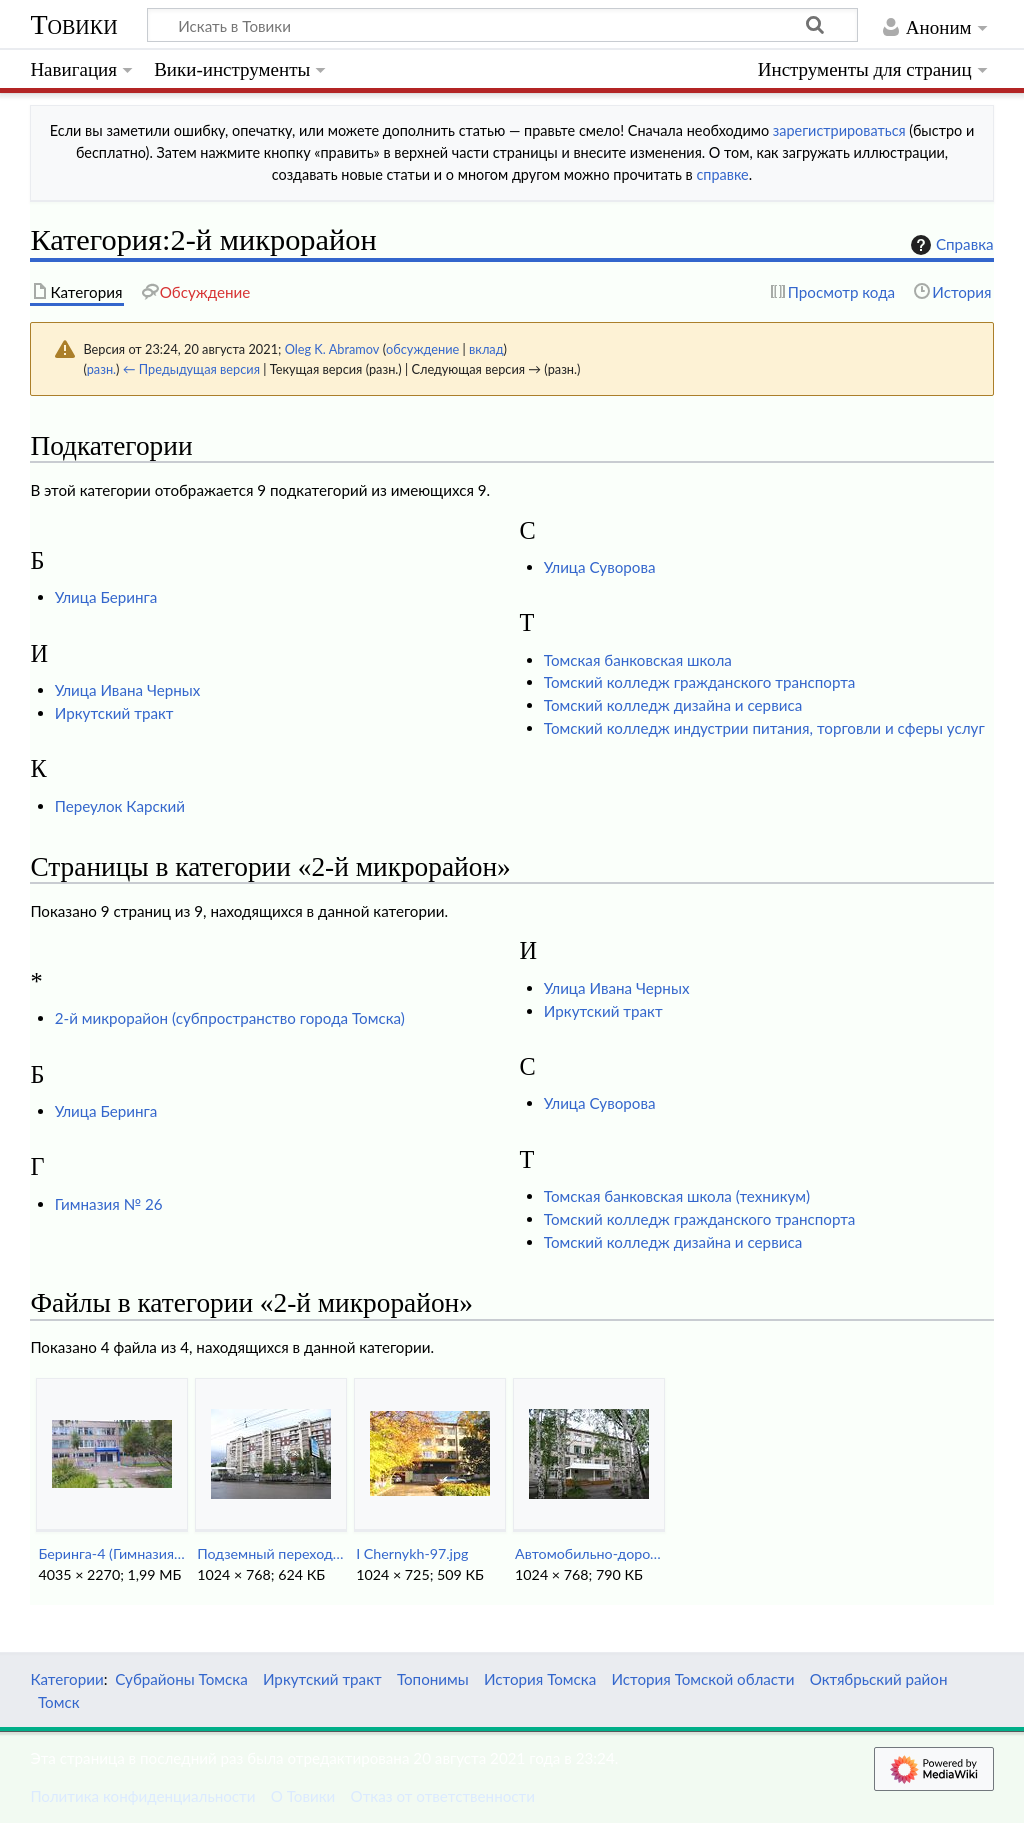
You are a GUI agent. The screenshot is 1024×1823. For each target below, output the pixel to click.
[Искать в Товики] (502, 25)
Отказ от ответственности (443, 1796)
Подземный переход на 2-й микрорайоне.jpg (270, 1553)
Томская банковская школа (638, 660)
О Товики (303, 1796)
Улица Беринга (106, 597)
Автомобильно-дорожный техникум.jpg (588, 1553)
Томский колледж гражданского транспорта (700, 682)
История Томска (540, 1679)
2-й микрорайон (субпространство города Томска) (230, 1018)
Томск (59, 1702)
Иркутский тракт (114, 713)
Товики (73, 24)
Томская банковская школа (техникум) (677, 1196)
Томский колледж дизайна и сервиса (673, 705)
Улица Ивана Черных (128, 690)
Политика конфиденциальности (142, 1796)
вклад (486, 349)
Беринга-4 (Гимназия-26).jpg (111, 1553)
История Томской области (702, 1679)
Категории (66, 1679)
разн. (101, 369)
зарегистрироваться (839, 130)
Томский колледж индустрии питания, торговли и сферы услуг (764, 728)
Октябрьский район (879, 1679)
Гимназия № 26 (109, 1204)
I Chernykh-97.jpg (412, 1553)
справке (722, 174)
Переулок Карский (120, 806)
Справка (950, 245)
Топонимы (433, 1679)
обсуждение (422, 349)
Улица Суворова (600, 567)
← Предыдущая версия (191, 369)
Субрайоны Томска (181, 1679)
